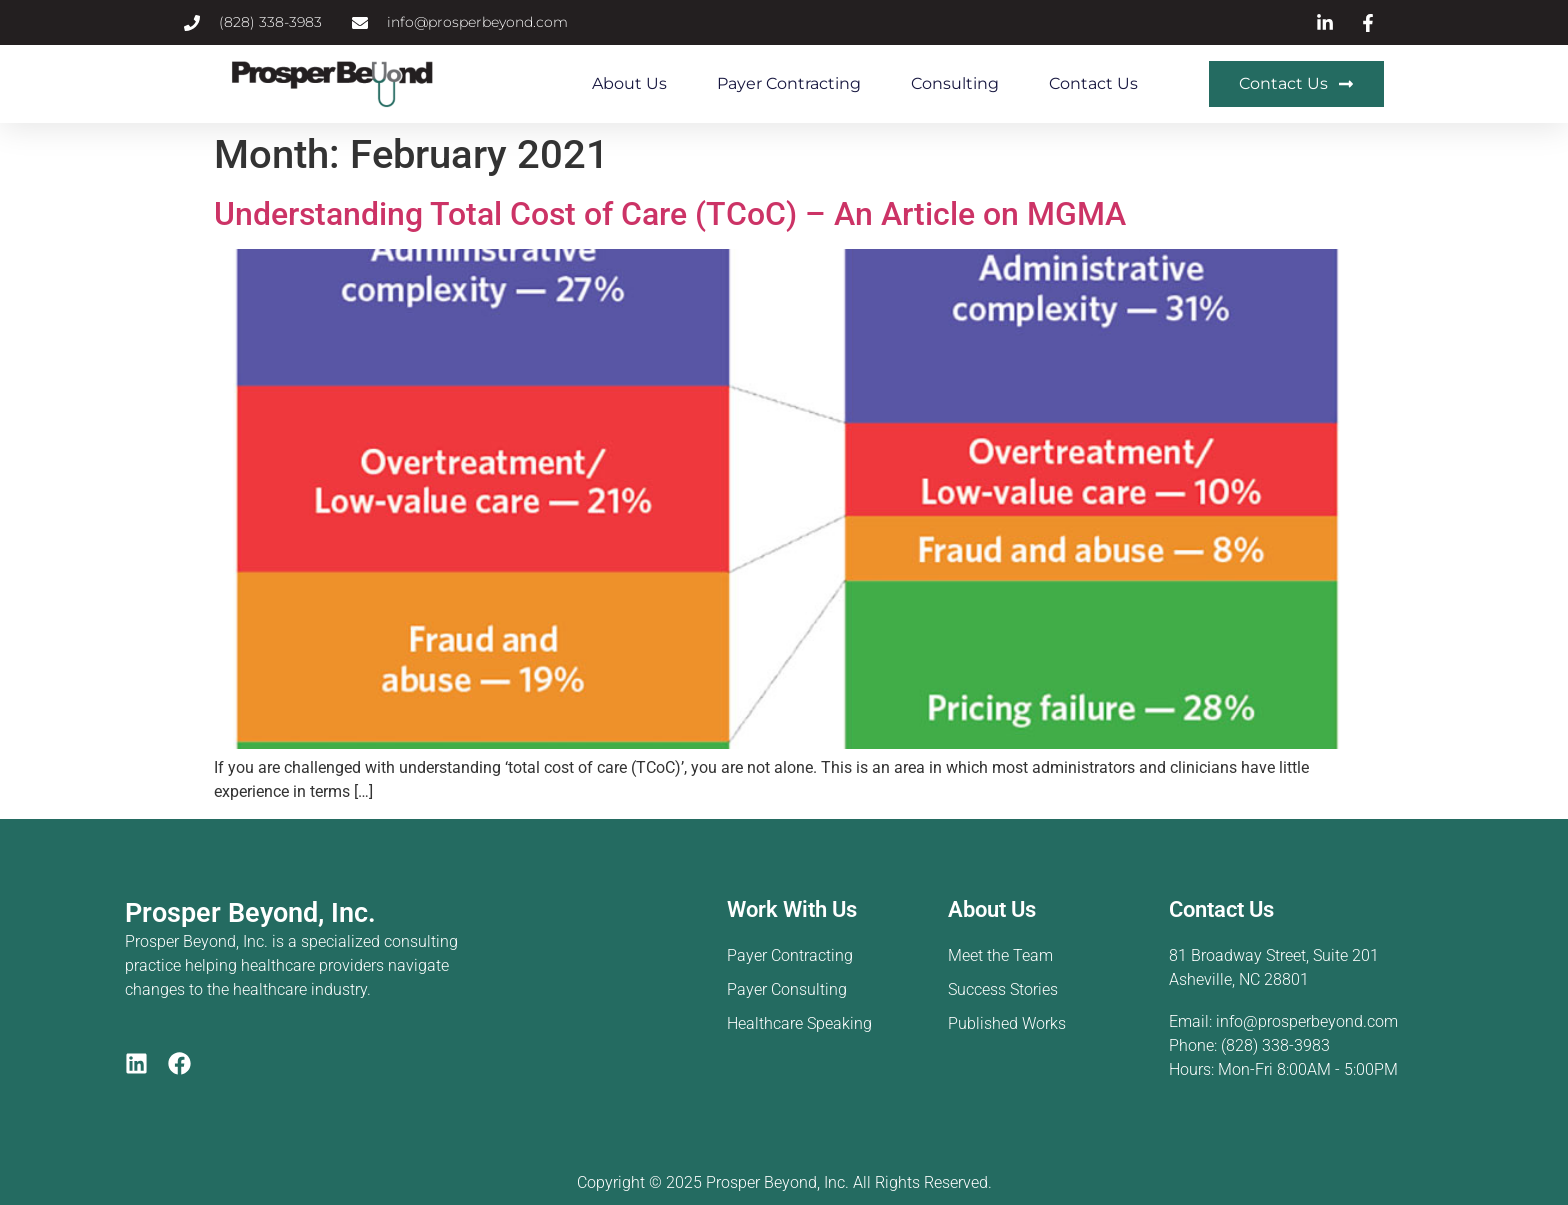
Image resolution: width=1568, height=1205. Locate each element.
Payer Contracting (789, 83)
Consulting (955, 83)
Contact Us (1093, 83)
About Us (629, 83)
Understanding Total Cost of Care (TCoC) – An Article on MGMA (670, 214)
